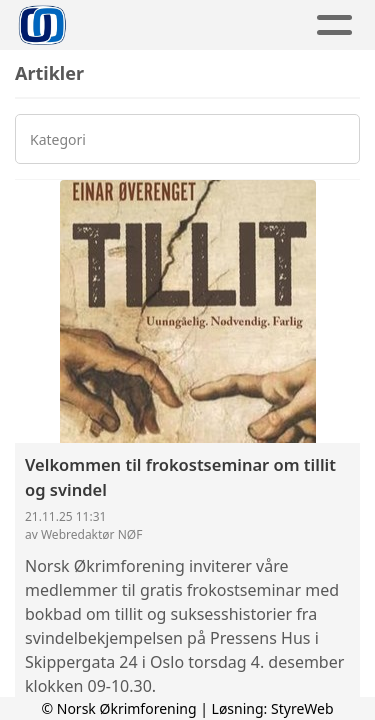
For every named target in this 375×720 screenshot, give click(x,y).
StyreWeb (302, 708)
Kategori (58, 139)
